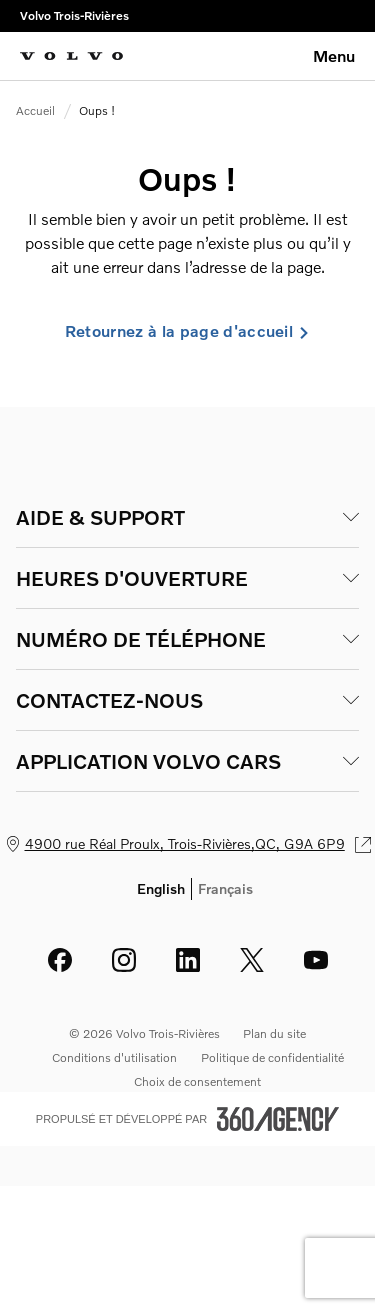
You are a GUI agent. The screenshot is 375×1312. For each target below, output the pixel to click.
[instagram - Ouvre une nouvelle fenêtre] (124, 960)
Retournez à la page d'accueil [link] (187, 331)
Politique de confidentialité (272, 1057)
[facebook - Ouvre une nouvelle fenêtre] (60, 960)
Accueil (35, 110)
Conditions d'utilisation (114, 1057)
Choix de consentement (197, 1081)
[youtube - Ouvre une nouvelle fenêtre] (316, 960)
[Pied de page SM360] (278, 1119)
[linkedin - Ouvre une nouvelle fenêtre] (188, 960)
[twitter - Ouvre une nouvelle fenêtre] (252, 960)
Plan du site (274, 1033)
